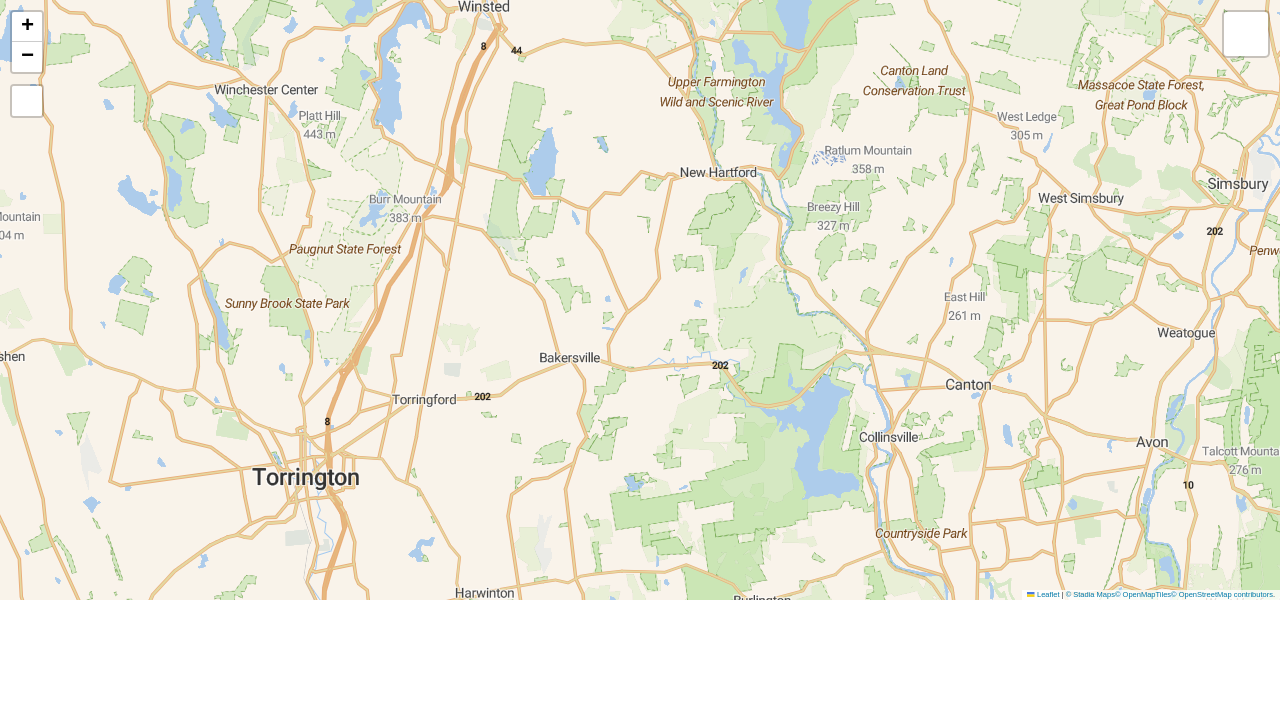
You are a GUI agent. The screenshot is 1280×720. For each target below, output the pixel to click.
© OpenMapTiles (1143, 594)
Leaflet (1043, 594)
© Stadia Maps (1090, 594)
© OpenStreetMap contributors (1222, 594)
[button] (27, 27)
